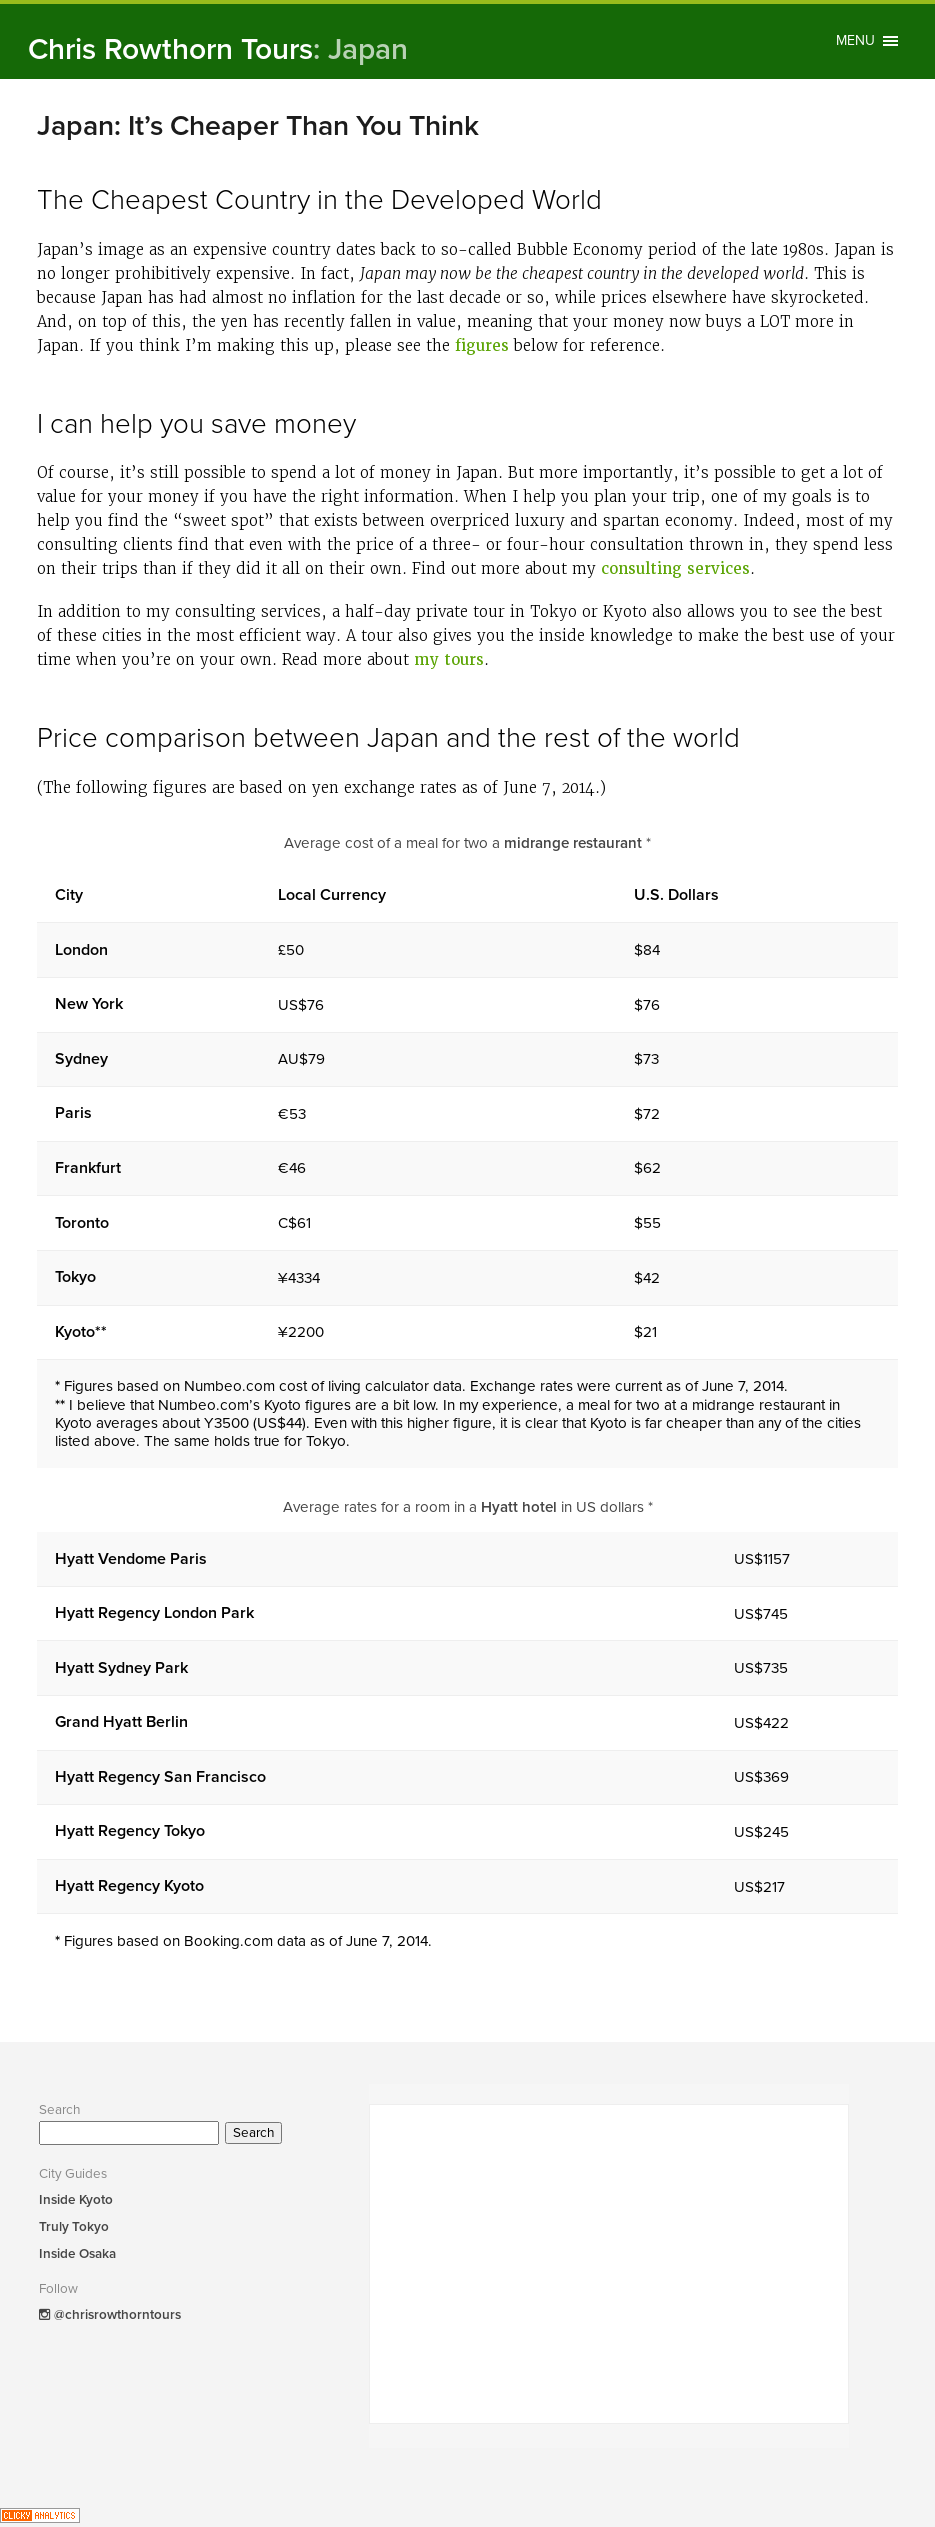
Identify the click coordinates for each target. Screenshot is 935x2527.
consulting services (675, 569)
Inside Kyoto (76, 2200)
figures (482, 346)
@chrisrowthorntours (110, 2315)
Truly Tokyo (74, 2227)
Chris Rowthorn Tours (218, 49)
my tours (449, 660)
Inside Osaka (77, 2254)
